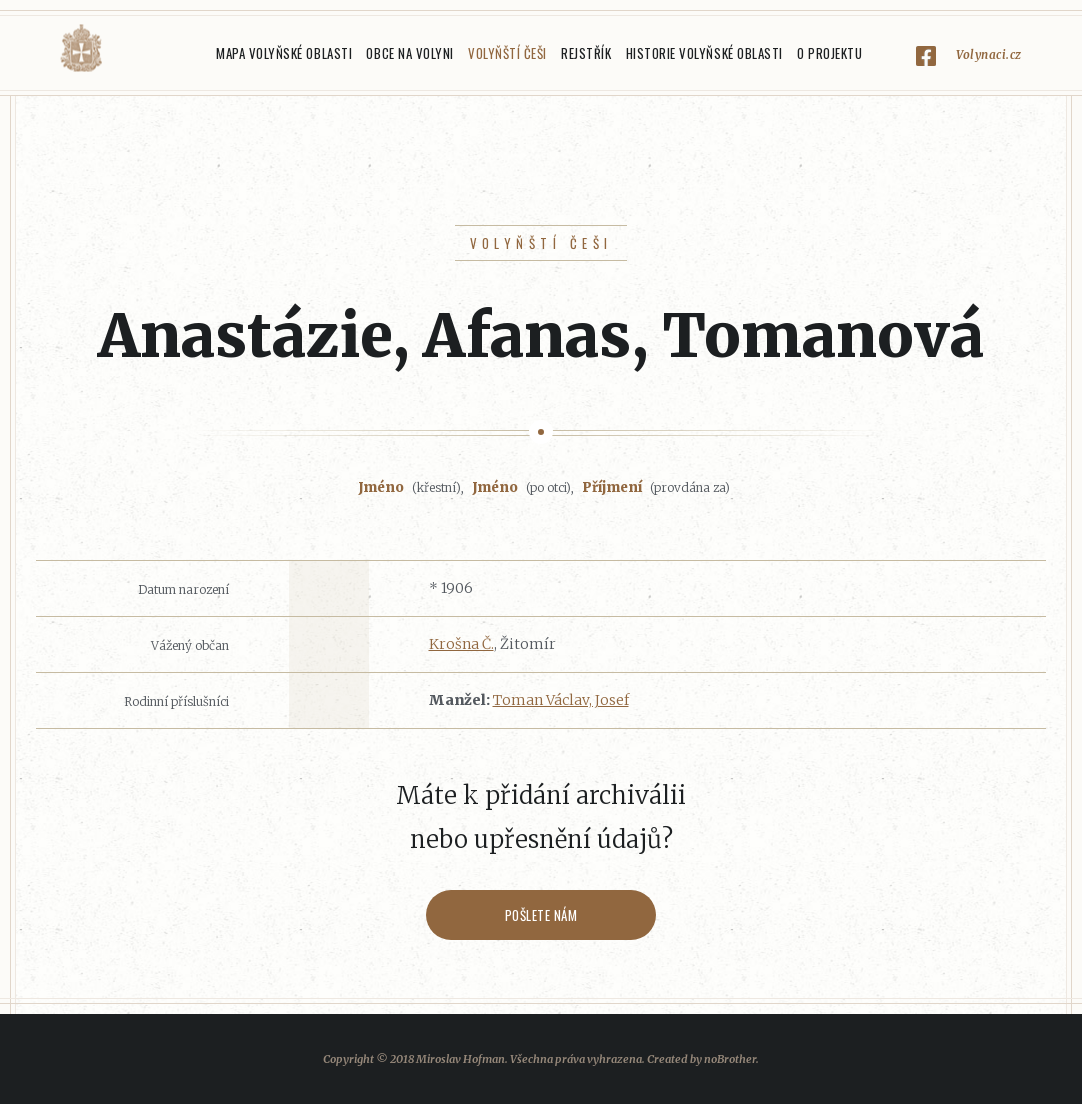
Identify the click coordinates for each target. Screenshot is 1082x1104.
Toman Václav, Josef (561, 700)
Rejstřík (586, 53)
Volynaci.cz (989, 54)
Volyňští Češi (507, 53)
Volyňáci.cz (81, 48)
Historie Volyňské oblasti (704, 53)
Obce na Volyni (409, 53)
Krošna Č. (461, 644)
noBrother (730, 1059)
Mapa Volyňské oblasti (284, 53)
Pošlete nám (541, 915)
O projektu (829, 53)
